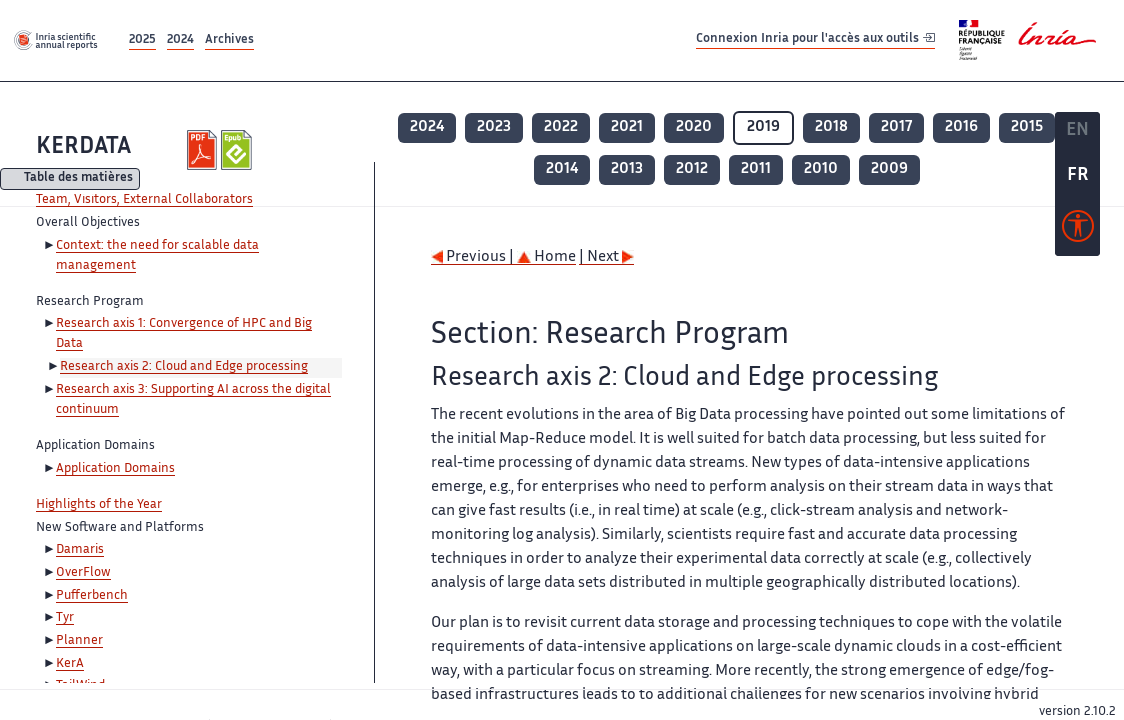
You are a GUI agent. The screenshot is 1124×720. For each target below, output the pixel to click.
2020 (694, 127)
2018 (831, 127)
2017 (896, 127)
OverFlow (83, 573)
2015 (1027, 127)
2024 (180, 40)
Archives (229, 40)
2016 (961, 127)
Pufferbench (92, 596)
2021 (627, 127)
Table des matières (78, 179)
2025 (142, 40)
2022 (561, 127)
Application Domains (115, 469)
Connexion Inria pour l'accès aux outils (815, 39)
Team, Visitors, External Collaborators (144, 200)
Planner (79, 641)
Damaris (80, 550)
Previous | (474, 257)
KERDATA (83, 147)
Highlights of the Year (99, 505)
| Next (606, 257)
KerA (70, 664)
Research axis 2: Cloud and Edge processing (184, 367)
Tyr (65, 618)
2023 (494, 127)
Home (546, 257)
